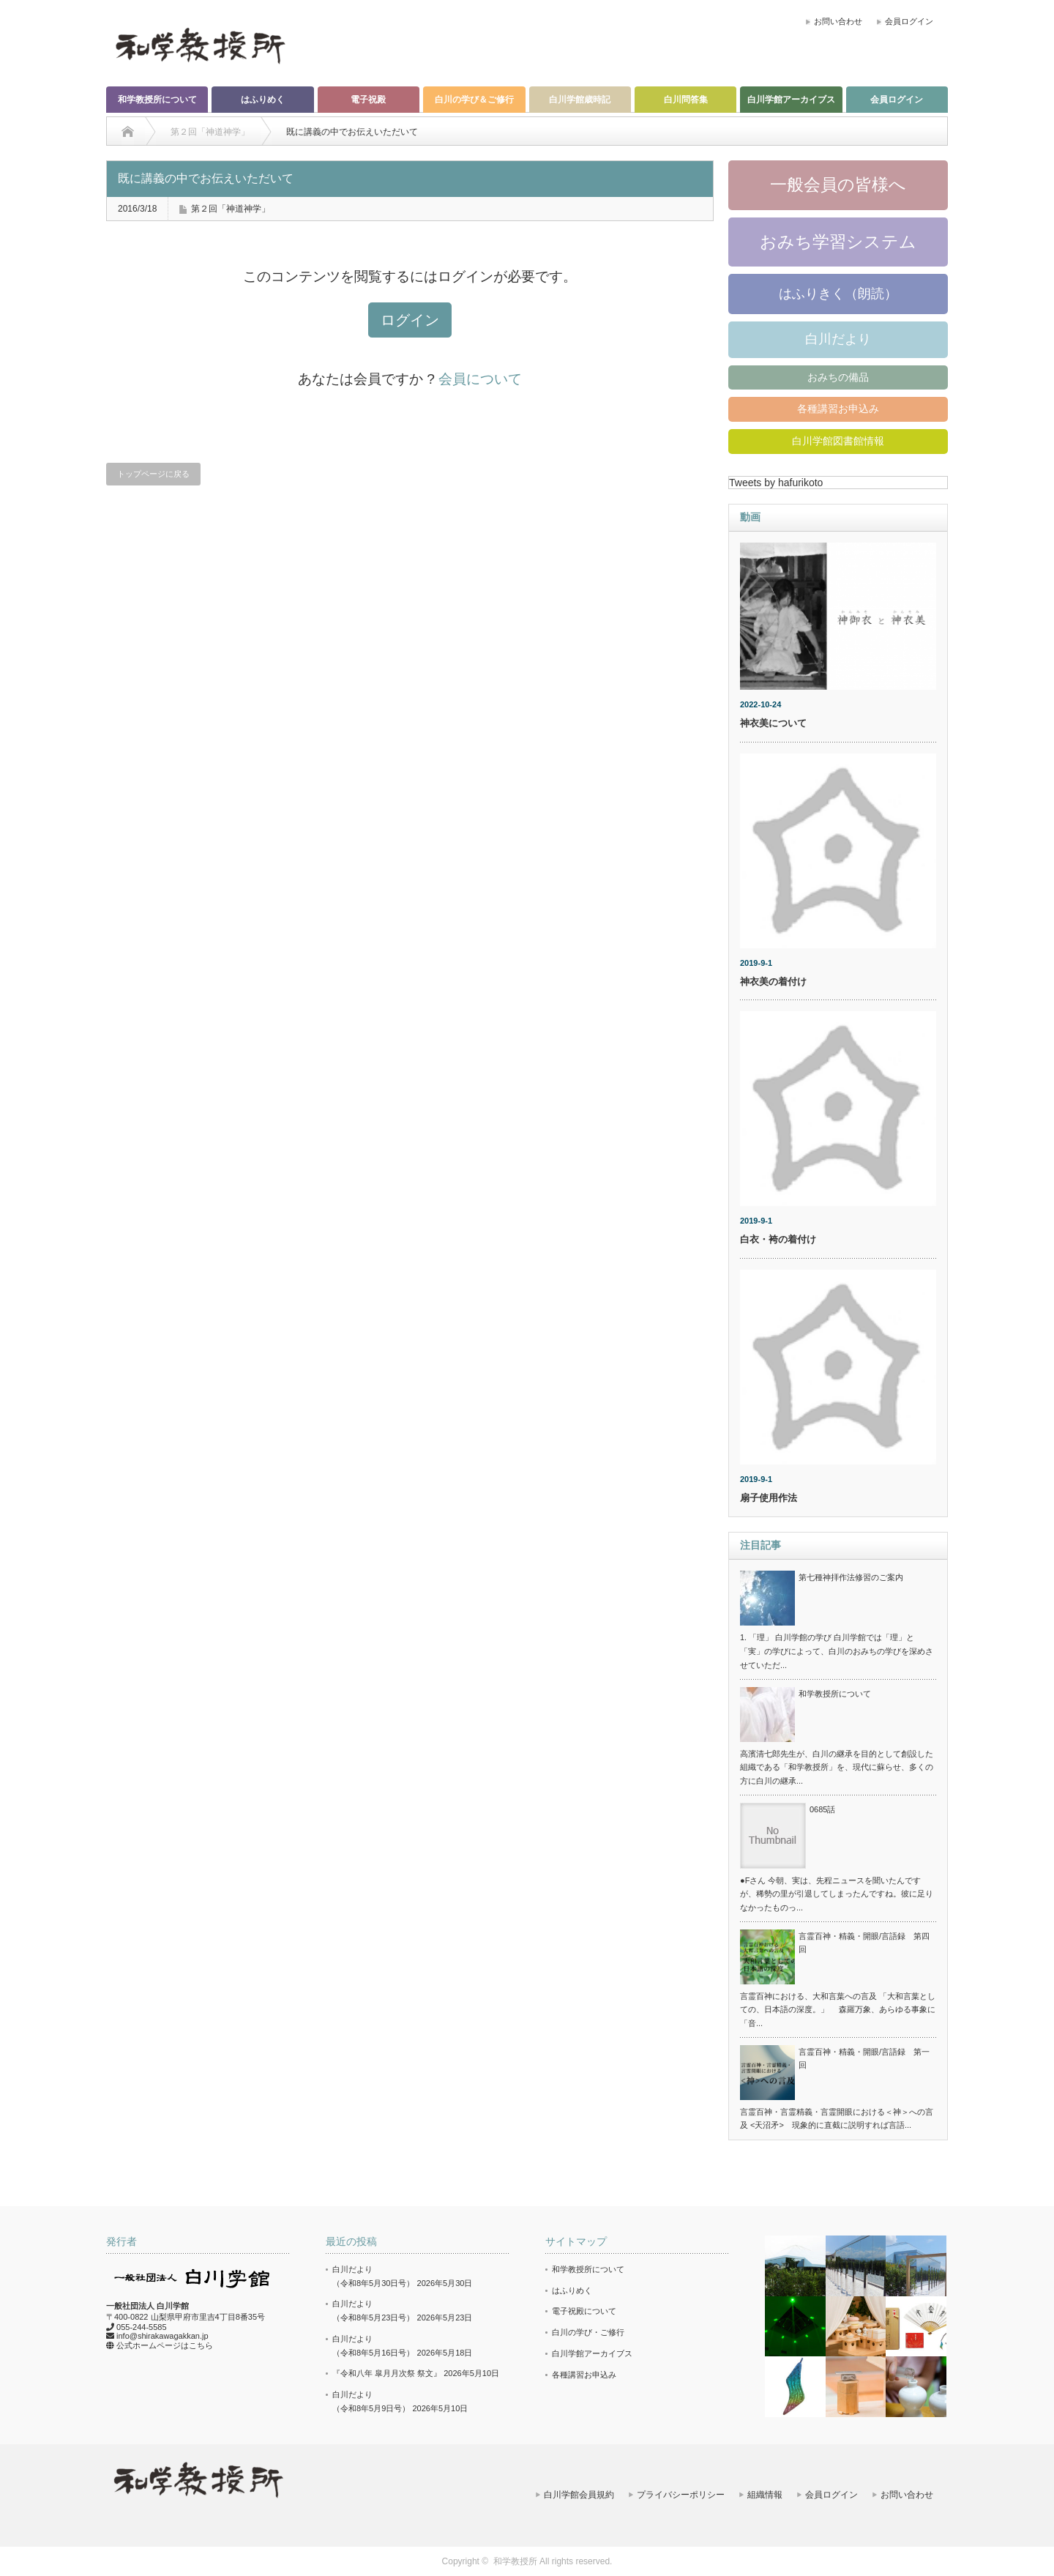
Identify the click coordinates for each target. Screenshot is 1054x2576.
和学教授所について (157, 99)
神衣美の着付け (773, 981)
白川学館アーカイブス (791, 99)
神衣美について (773, 723)
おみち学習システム (838, 241)
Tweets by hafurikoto (776, 482)
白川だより (838, 339)
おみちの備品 (838, 377)
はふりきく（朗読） (838, 293)
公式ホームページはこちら (164, 2345)
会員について (480, 379)
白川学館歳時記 (579, 99)
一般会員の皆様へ (838, 184)
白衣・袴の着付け (778, 1239)
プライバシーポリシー (681, 2495)
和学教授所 (515, 2561)
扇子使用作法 (768, 1497)
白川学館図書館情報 (838, 441)
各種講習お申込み (838, 408)
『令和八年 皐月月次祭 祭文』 (386, 2373)
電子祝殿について (584, 2311)
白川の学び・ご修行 (588, 2332)
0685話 (822, 1809)
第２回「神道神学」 (230, 209)
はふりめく (263, 99)
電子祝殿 (368, 99)
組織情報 (764, 2495)
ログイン (410, 320)
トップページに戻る (153, 473)
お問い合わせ (838, 21)
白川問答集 (686, 99)
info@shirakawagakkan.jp (162, 2335)
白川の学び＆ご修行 (474, 99)
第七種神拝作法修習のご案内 (851, 1577)
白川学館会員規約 (579, 2495)
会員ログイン (909, 21)
